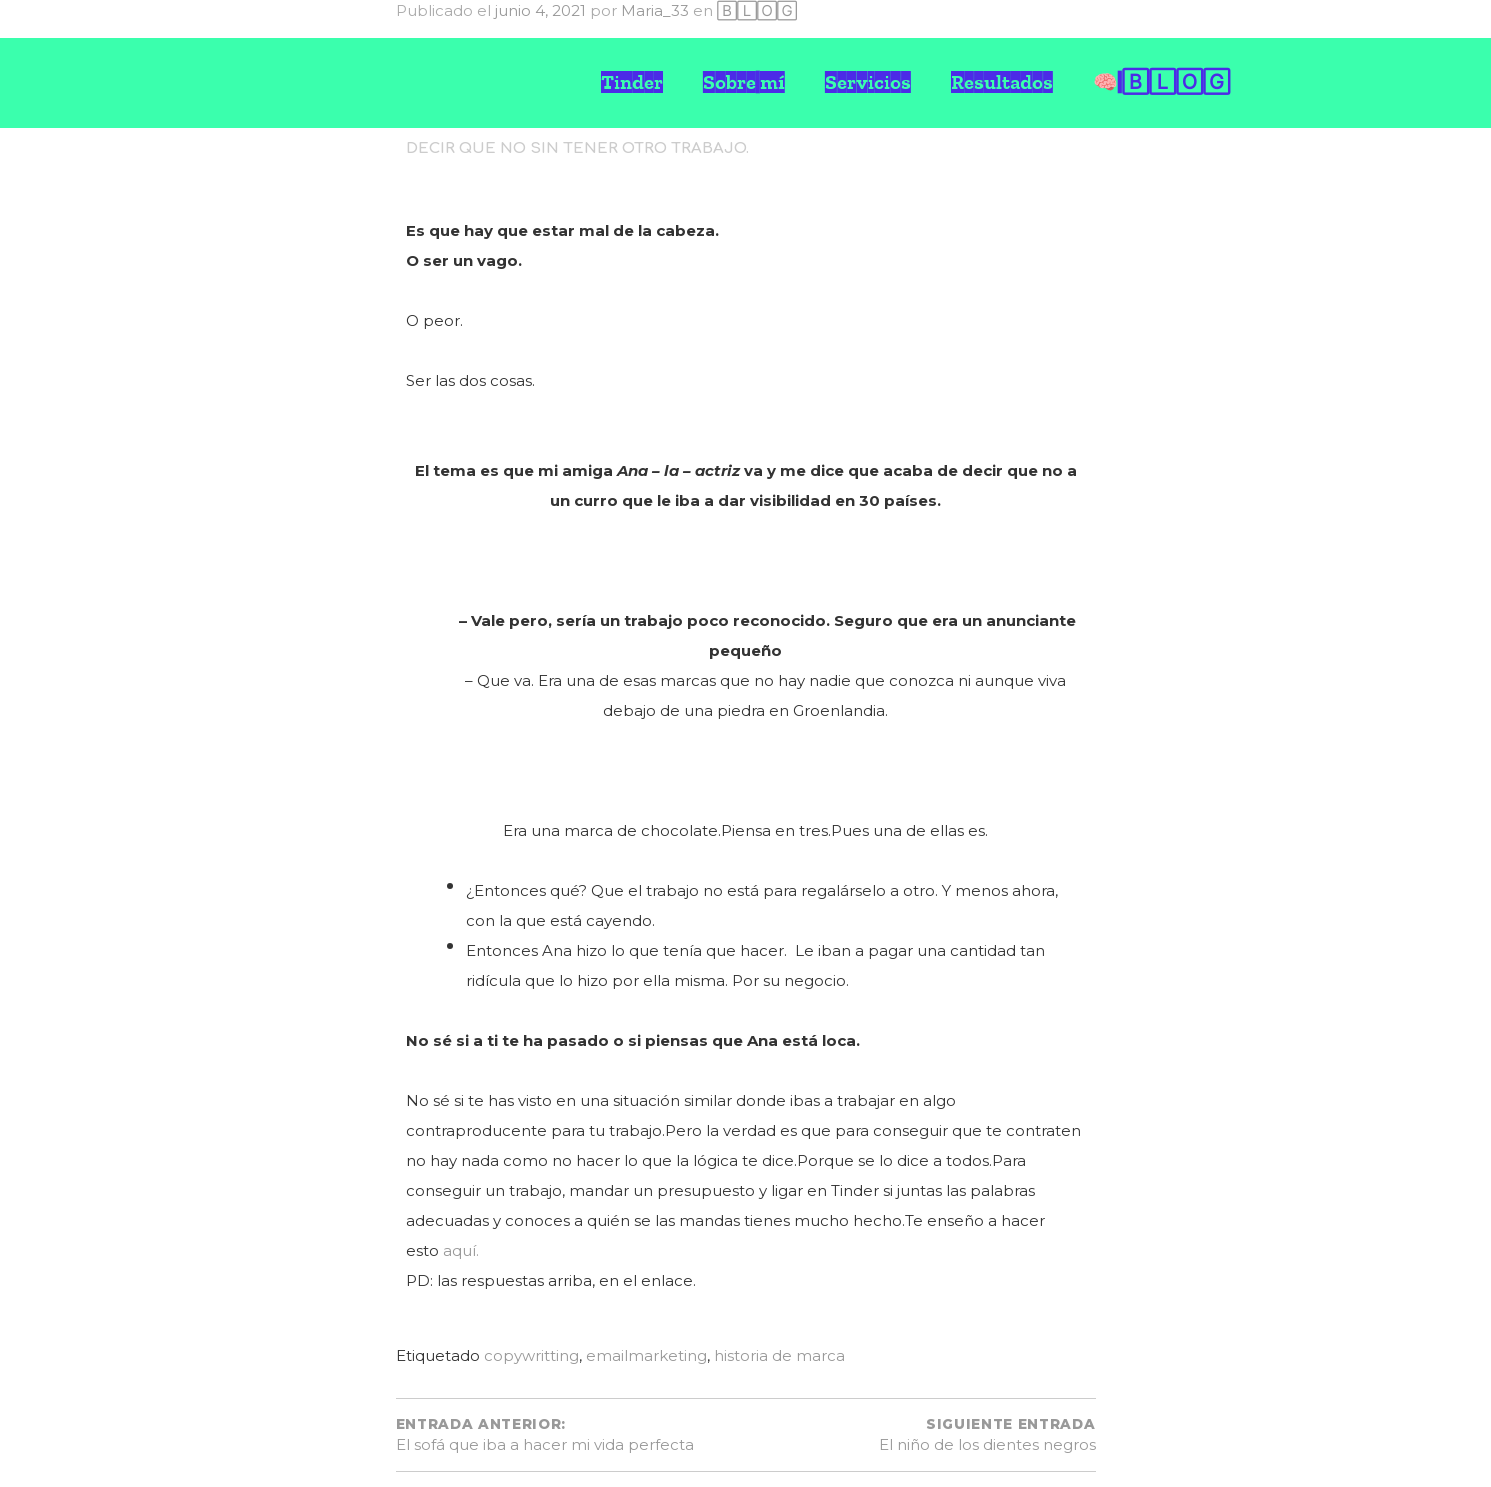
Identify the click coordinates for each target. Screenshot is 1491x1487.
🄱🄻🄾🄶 (757, 10)
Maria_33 (655, 10)
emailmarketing (646, 1355)
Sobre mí (744, 82)
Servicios (868, 82)
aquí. (461, 1250)
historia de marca (779, 1355)
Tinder (632, 82)
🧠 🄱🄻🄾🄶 (1161, 82)
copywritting (531, 1355)
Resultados (1002, 82)
